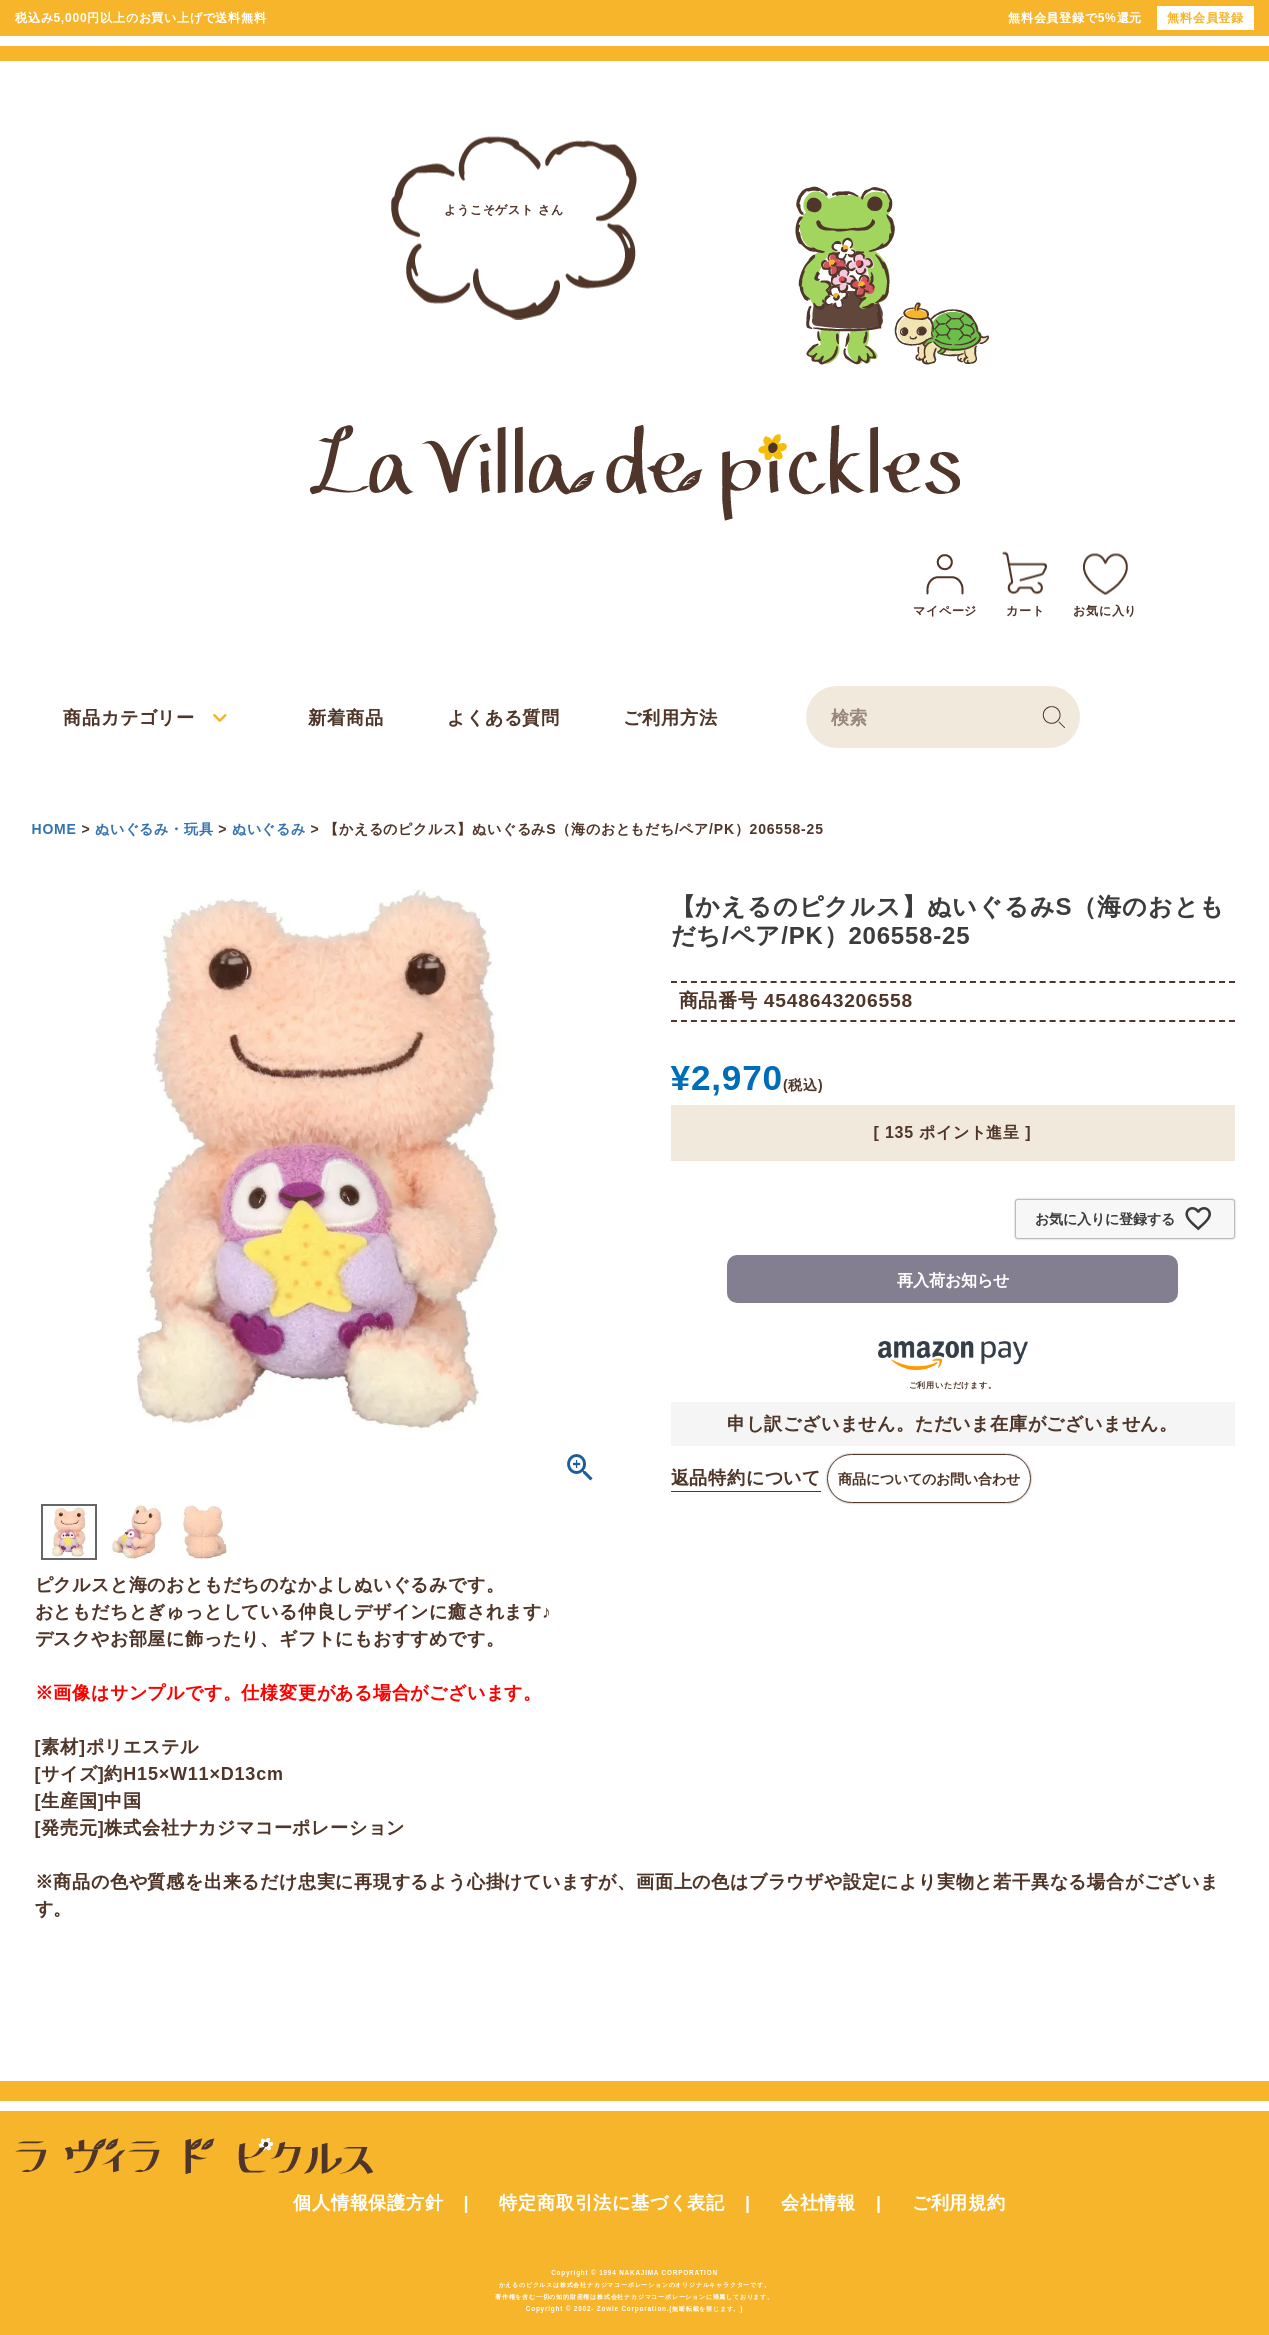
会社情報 (818, 2203)
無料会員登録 (1205, 18)
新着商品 (345, 718)
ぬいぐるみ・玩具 (154, 829)
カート (1025, 581)
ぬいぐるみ (269, 829)
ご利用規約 (959, 2203)
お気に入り (1105, 581)
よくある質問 (503, 718)
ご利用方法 (670, 718)
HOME (54, 829)
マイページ (945, 581)
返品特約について (746, 1478)
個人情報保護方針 (368, 2203)
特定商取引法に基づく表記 (612, 2203)
